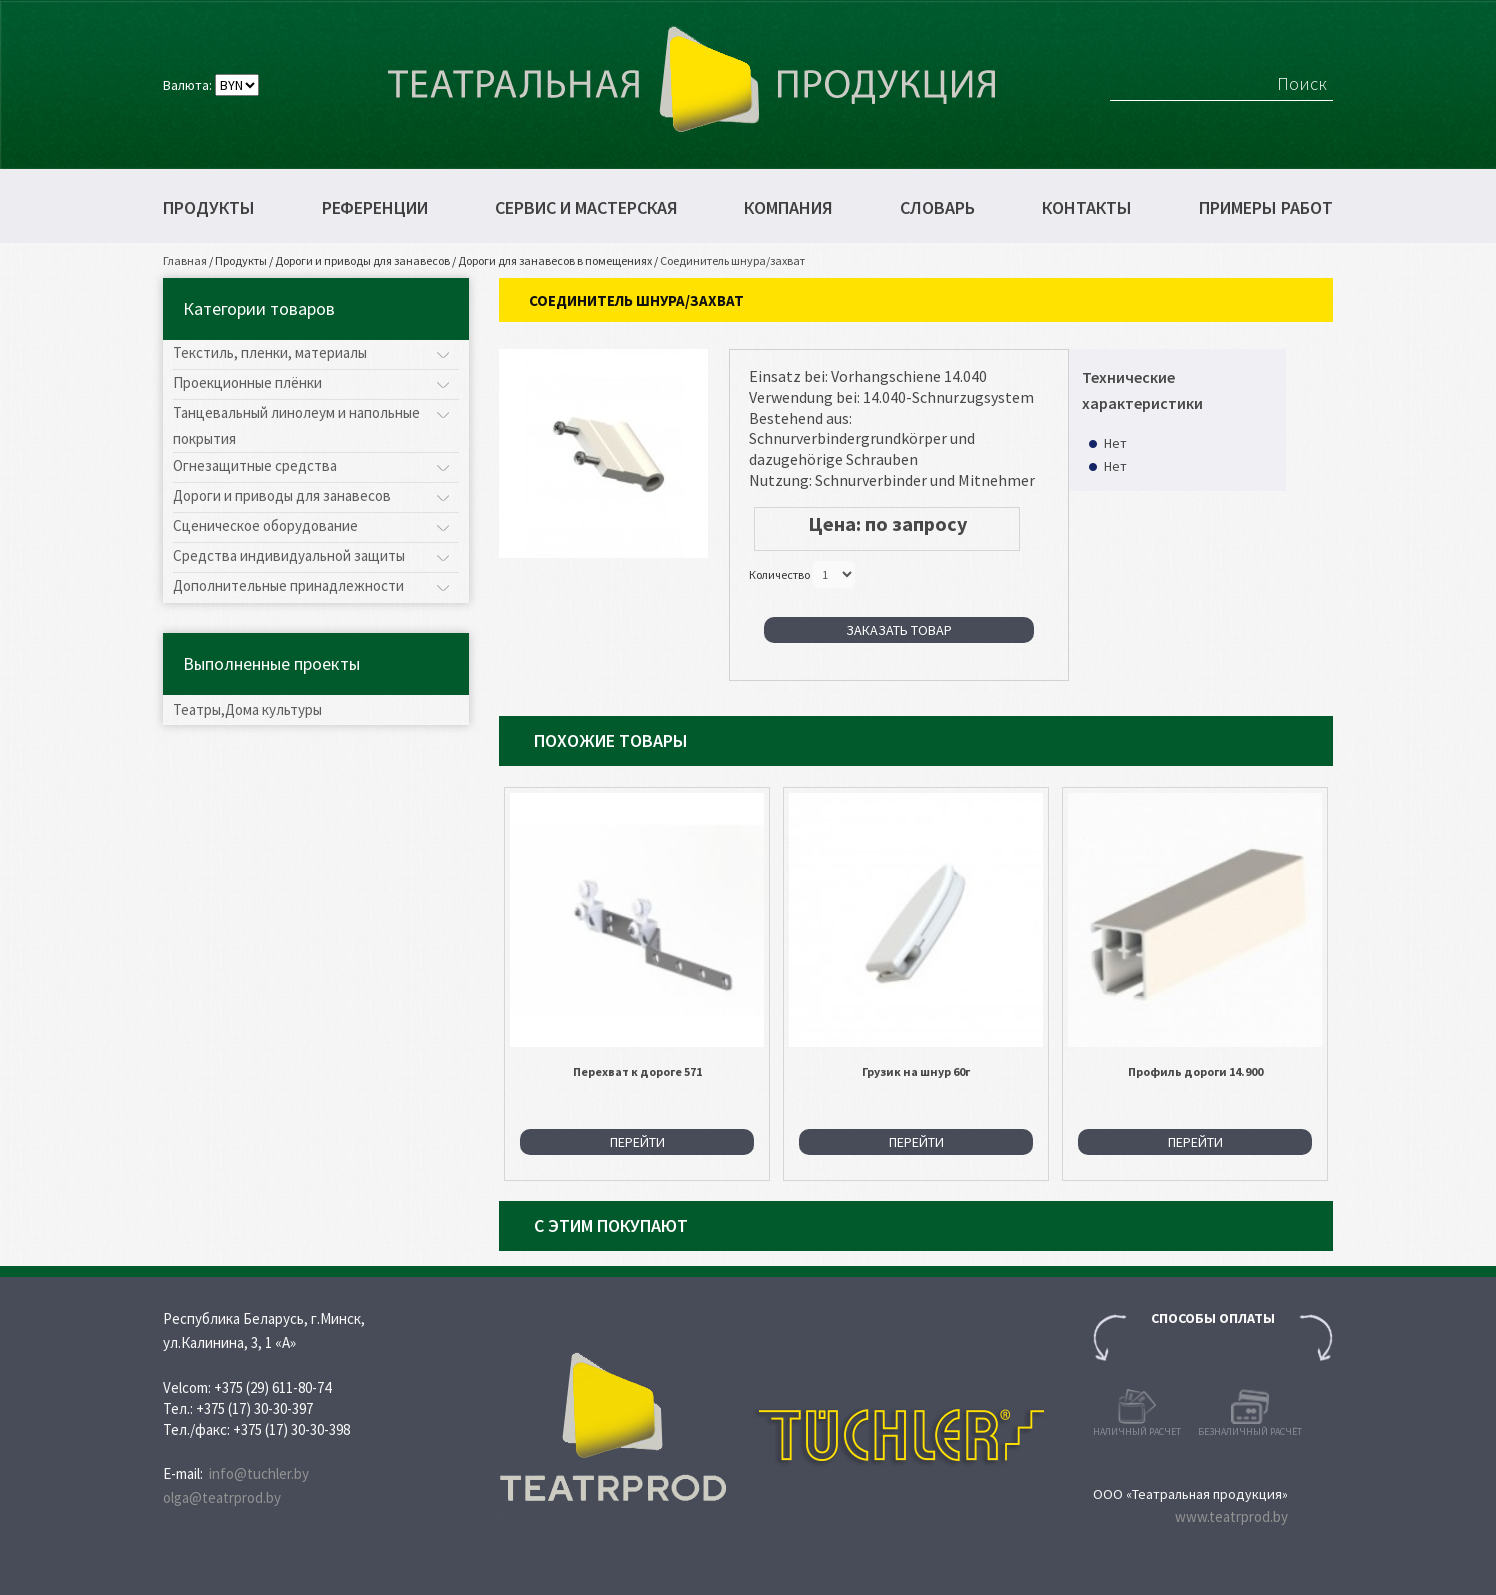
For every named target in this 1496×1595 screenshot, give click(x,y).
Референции (375, 208)
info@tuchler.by (259, 1473)
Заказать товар (899, 630)
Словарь (937, 208)
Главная (185, 260)
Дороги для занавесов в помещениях (555, 260)
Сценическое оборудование (265, 525)
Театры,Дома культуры (247, 709)
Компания (788, 208)
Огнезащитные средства (255, 465)
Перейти (637, 1142)
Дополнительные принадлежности (288, 585)
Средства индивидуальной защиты (289, 555)
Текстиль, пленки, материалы (270, 352)
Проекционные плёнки (247, 382)
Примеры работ (1266, 208)
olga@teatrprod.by (222, 1497)
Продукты (209, 208)
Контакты (1087, 208)
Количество (779, 573)
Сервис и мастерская (586, 208)
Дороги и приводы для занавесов (362, 260)
